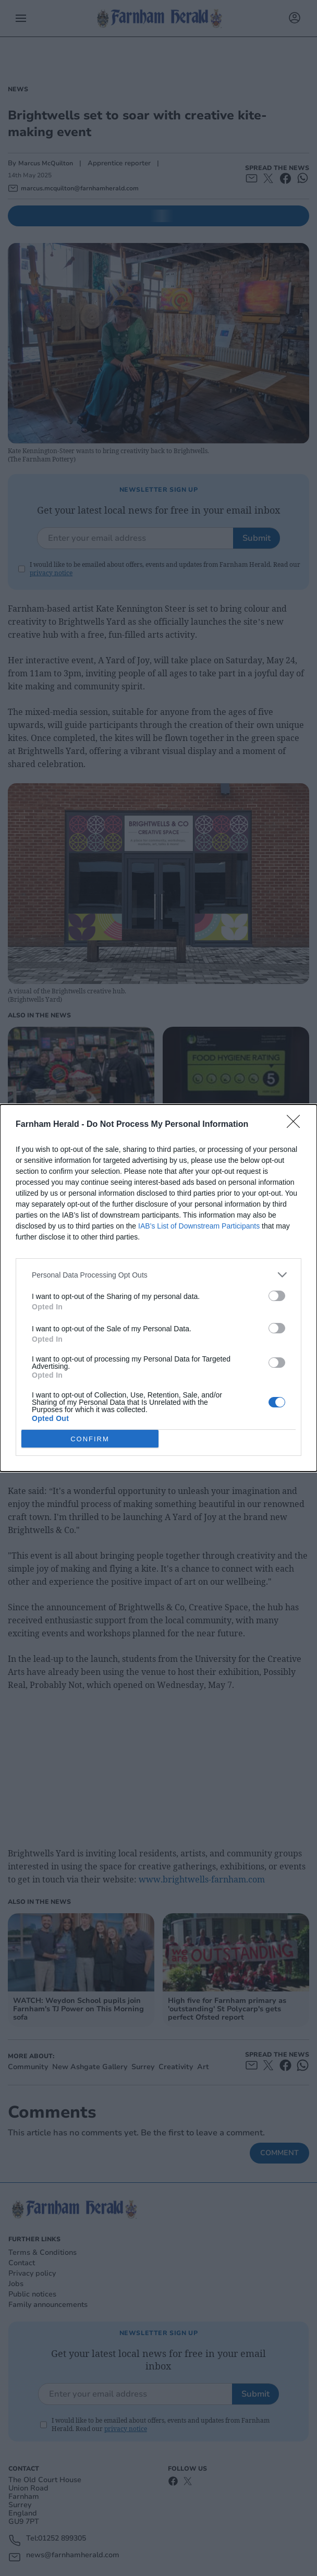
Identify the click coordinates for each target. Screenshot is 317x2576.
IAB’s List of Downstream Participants (199, 1226)
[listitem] (158, 1274)
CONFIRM (89, 1439)
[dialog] (158, 1288)
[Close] (297, 1125)
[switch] (277, 1296)
